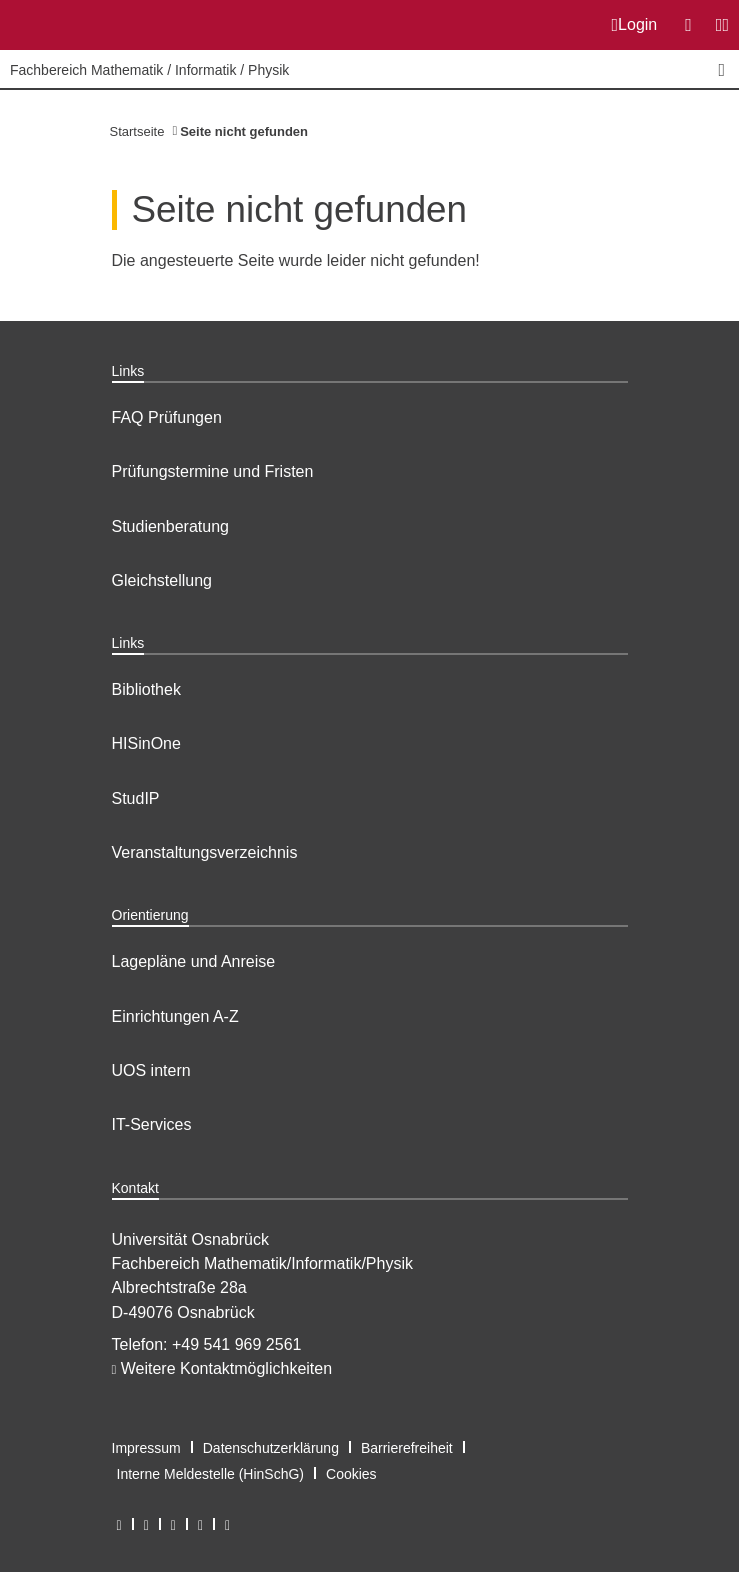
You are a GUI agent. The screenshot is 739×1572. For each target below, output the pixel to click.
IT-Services (152, 1124)
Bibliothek (146, 689)
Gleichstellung (162, 580)
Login (635, 25)
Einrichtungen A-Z (175, 1016)
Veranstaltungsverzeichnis (205, 852)
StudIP (136, 798)
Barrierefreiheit (407, 1448)
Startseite (137, 131)
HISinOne (146, 743)
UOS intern (151, 1070)
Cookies (351, 1474)
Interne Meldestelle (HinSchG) (211, 1474)
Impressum (146, 1448)
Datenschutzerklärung (271, 1448)
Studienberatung (170, 526)
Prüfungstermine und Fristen (213, 471)
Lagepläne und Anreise (194, 961)
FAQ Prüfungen (167, 417)
